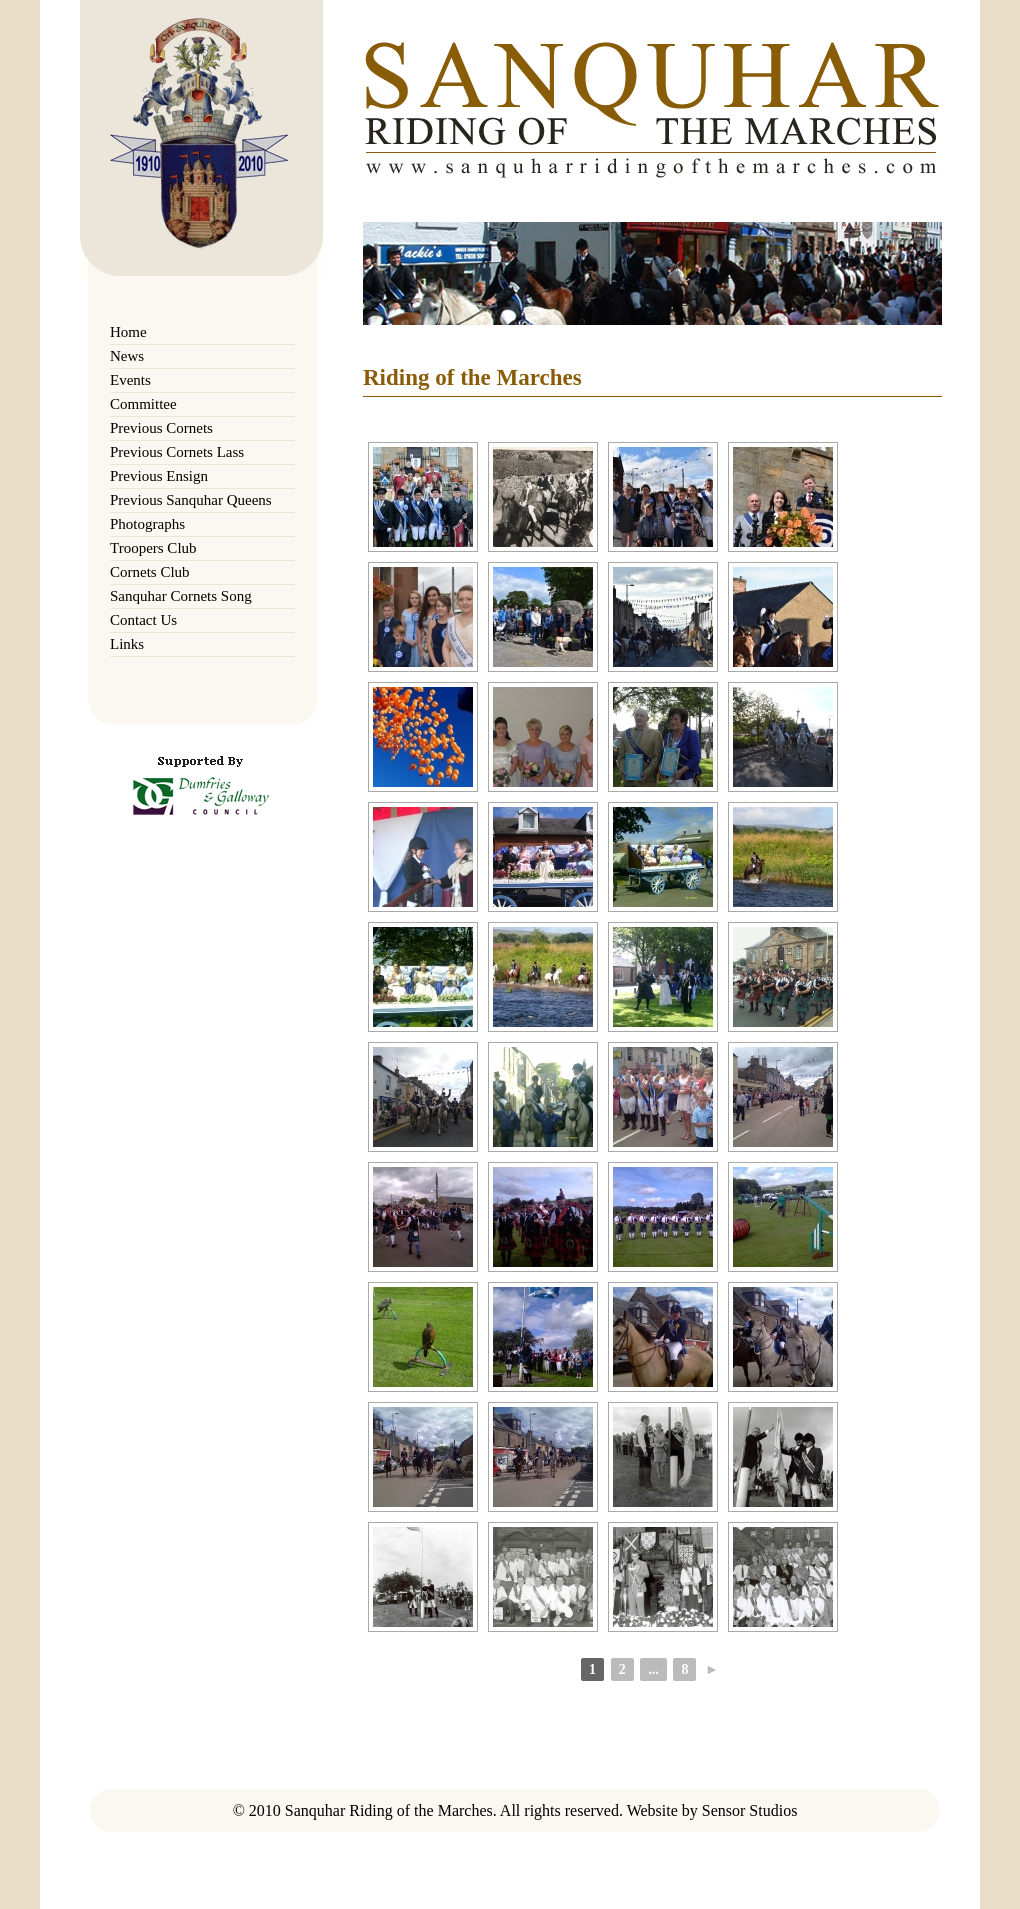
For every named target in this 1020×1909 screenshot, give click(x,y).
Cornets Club (150, 572)
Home (128, 332)
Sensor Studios (750, 1810)
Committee (143, 404)
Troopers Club (153, 548)
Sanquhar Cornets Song (181, 596)
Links (127, 644)
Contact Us (143, 620)
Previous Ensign (159, 476)
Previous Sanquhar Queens (191, 500)
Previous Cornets (161, 428)
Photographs (147, 524)
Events (130, 380)
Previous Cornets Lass (177, 452)
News (127, 356)
